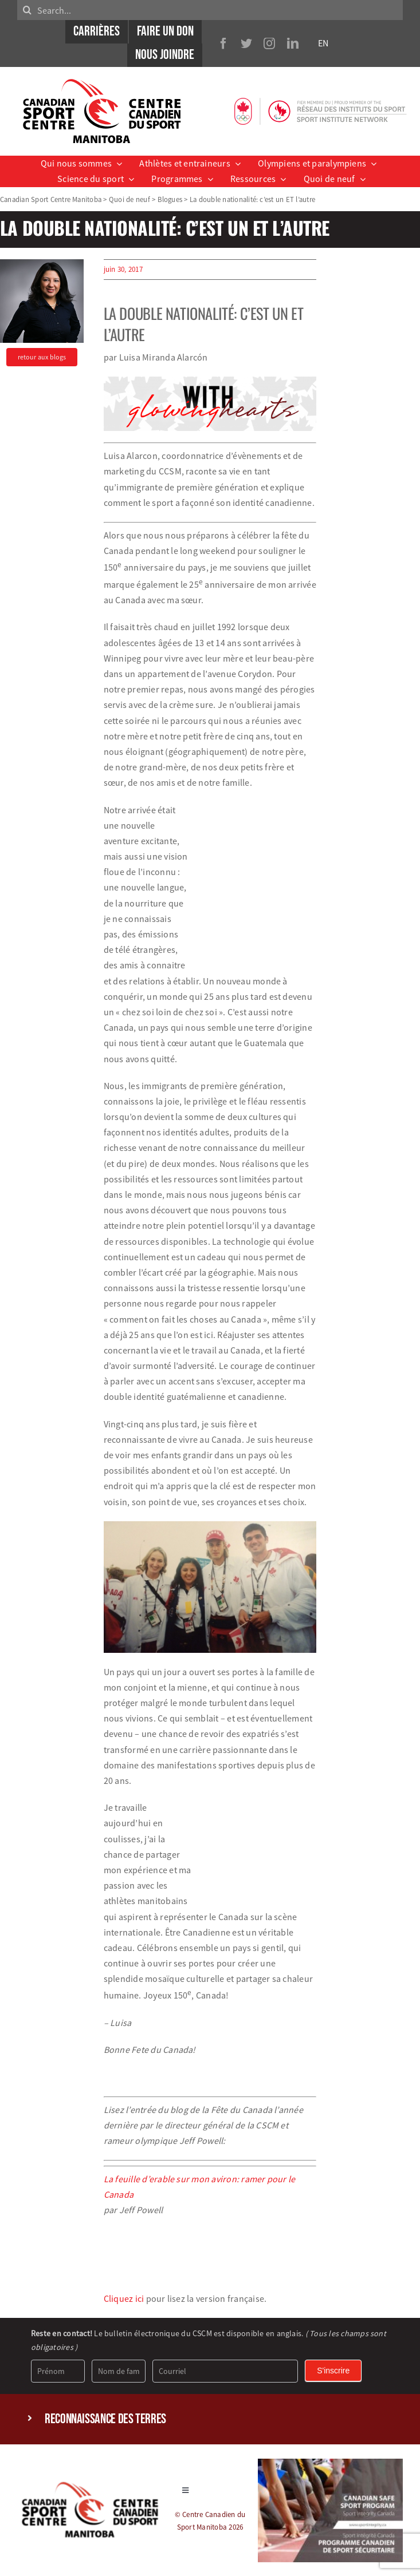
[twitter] (246, 43)
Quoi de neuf (129, 199)
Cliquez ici (124, 2298)
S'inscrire (333, 2370)
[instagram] (269, 43)
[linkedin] (293, 43)
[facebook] (223, 43)
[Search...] (210, 10)
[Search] (27, 10)
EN (323, 43)
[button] (210, 2419)
